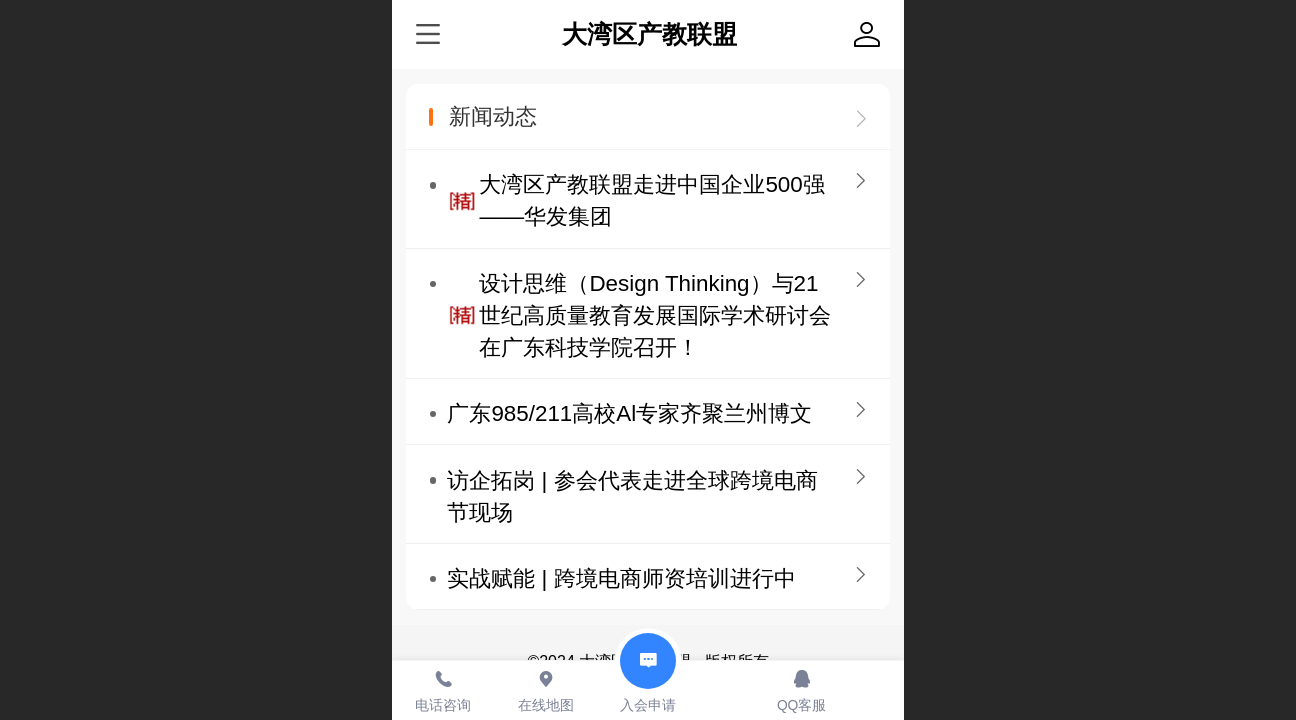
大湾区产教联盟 (649, 34)
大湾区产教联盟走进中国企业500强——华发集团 (651, 200)
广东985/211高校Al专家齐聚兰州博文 (629, 413)
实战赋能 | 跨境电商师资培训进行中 (621, 578)
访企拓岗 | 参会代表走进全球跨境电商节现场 (632, 496)
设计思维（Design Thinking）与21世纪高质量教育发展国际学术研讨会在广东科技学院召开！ (655, 315)
